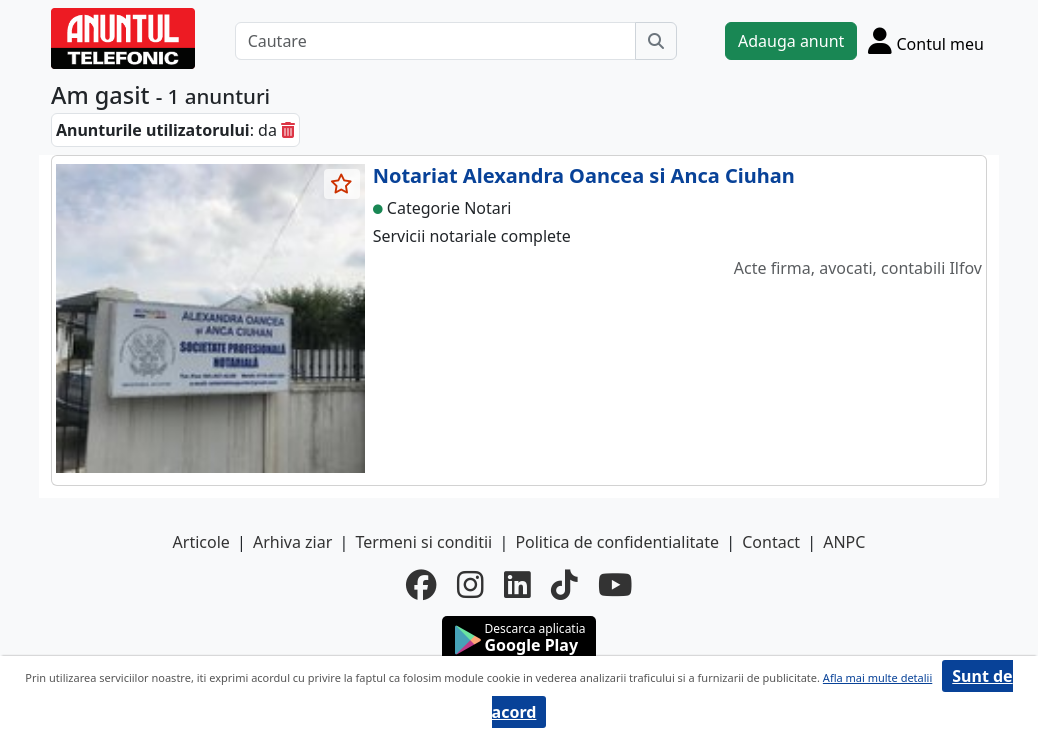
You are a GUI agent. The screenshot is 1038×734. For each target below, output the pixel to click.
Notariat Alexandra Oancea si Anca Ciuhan (584, 175)
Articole (201, 542)
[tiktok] (564, 585)
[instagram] (470, 585)
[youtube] (615, 585)
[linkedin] (517, 585)
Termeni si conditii (423, 542)
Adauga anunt (791, 41)
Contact (771, 542)
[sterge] (288, 130)
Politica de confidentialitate (617, 542)
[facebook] (421, 585)
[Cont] (926, 40)
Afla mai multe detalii (877, 677)
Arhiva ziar (292, 542)
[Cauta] (656, 41)
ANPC (844, 542)
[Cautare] (435, 41)
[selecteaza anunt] (342, 184)
